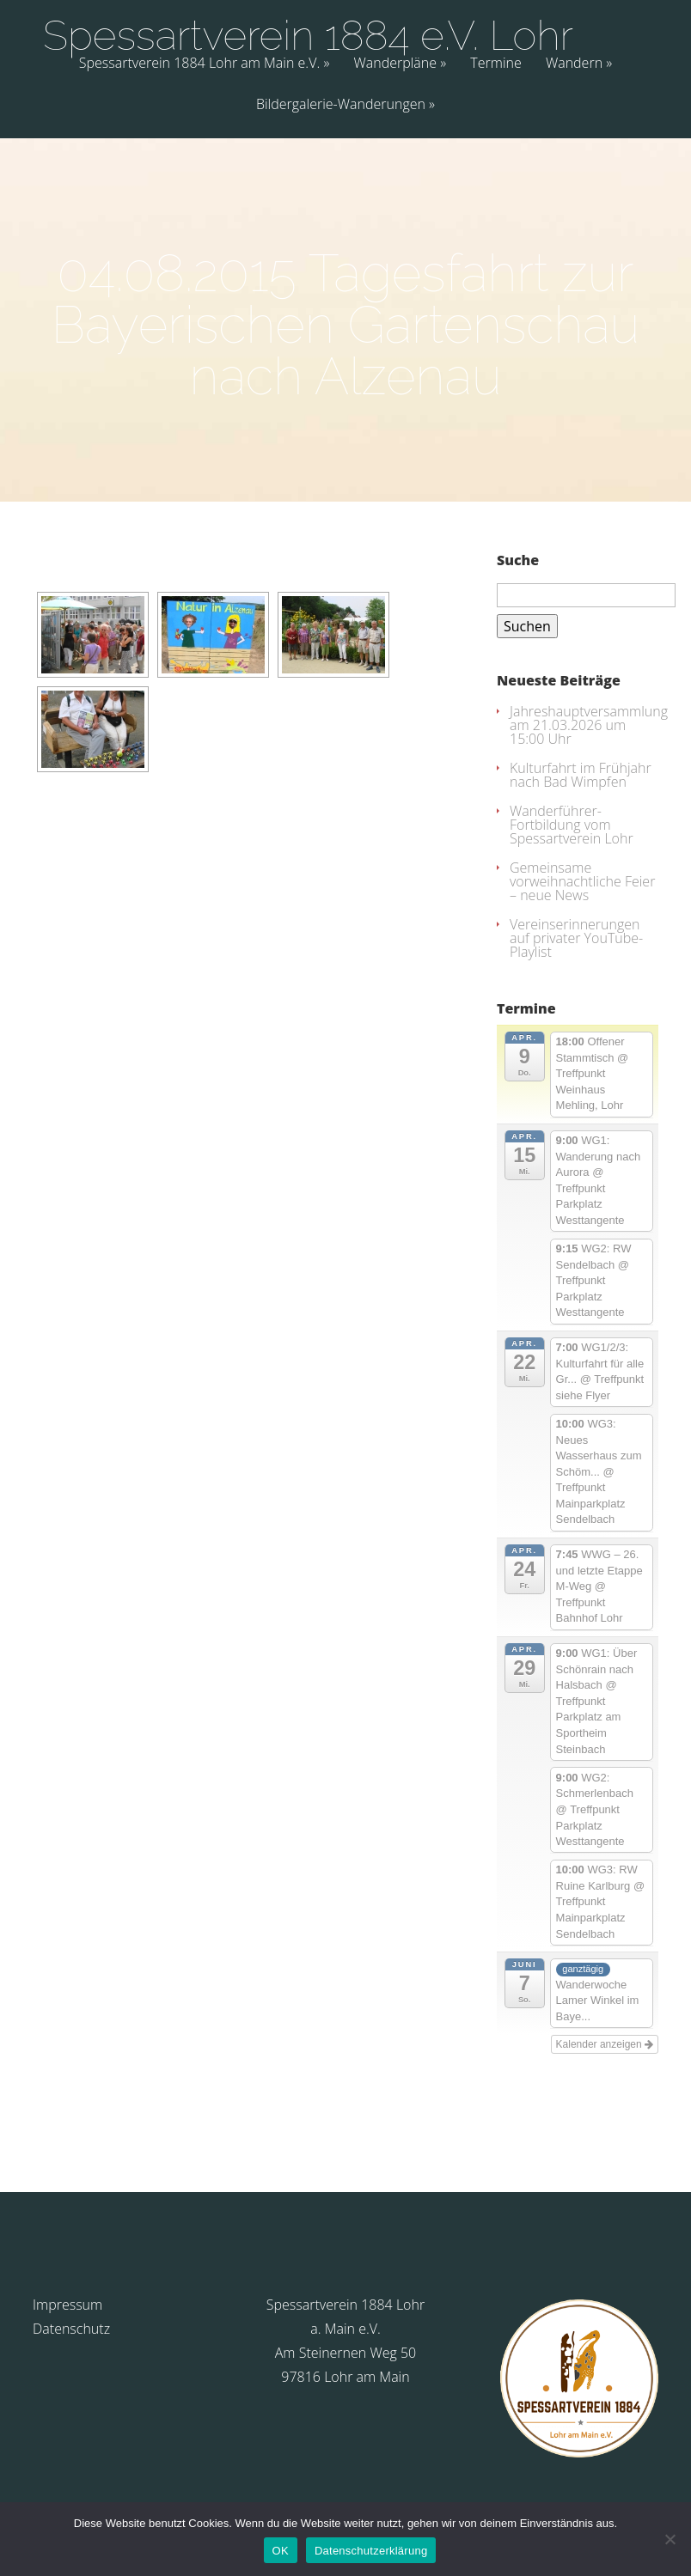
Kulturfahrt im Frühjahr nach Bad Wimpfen (580, 774)
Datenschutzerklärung (371, 2550)
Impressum (67, 2304)
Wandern (574, 64)
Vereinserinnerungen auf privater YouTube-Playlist (576, 938)
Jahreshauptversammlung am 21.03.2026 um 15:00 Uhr (589, 725)
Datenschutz (71, 2328)
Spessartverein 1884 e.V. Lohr (308, 35)
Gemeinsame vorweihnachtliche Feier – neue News (582, 881)
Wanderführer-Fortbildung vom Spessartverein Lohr (571, 824)
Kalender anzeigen (604, 2044)
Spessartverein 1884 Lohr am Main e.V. (199, 64)
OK (280, 2550)
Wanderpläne (395, 64)
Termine (495, 64)
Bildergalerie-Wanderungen (340, 105)
